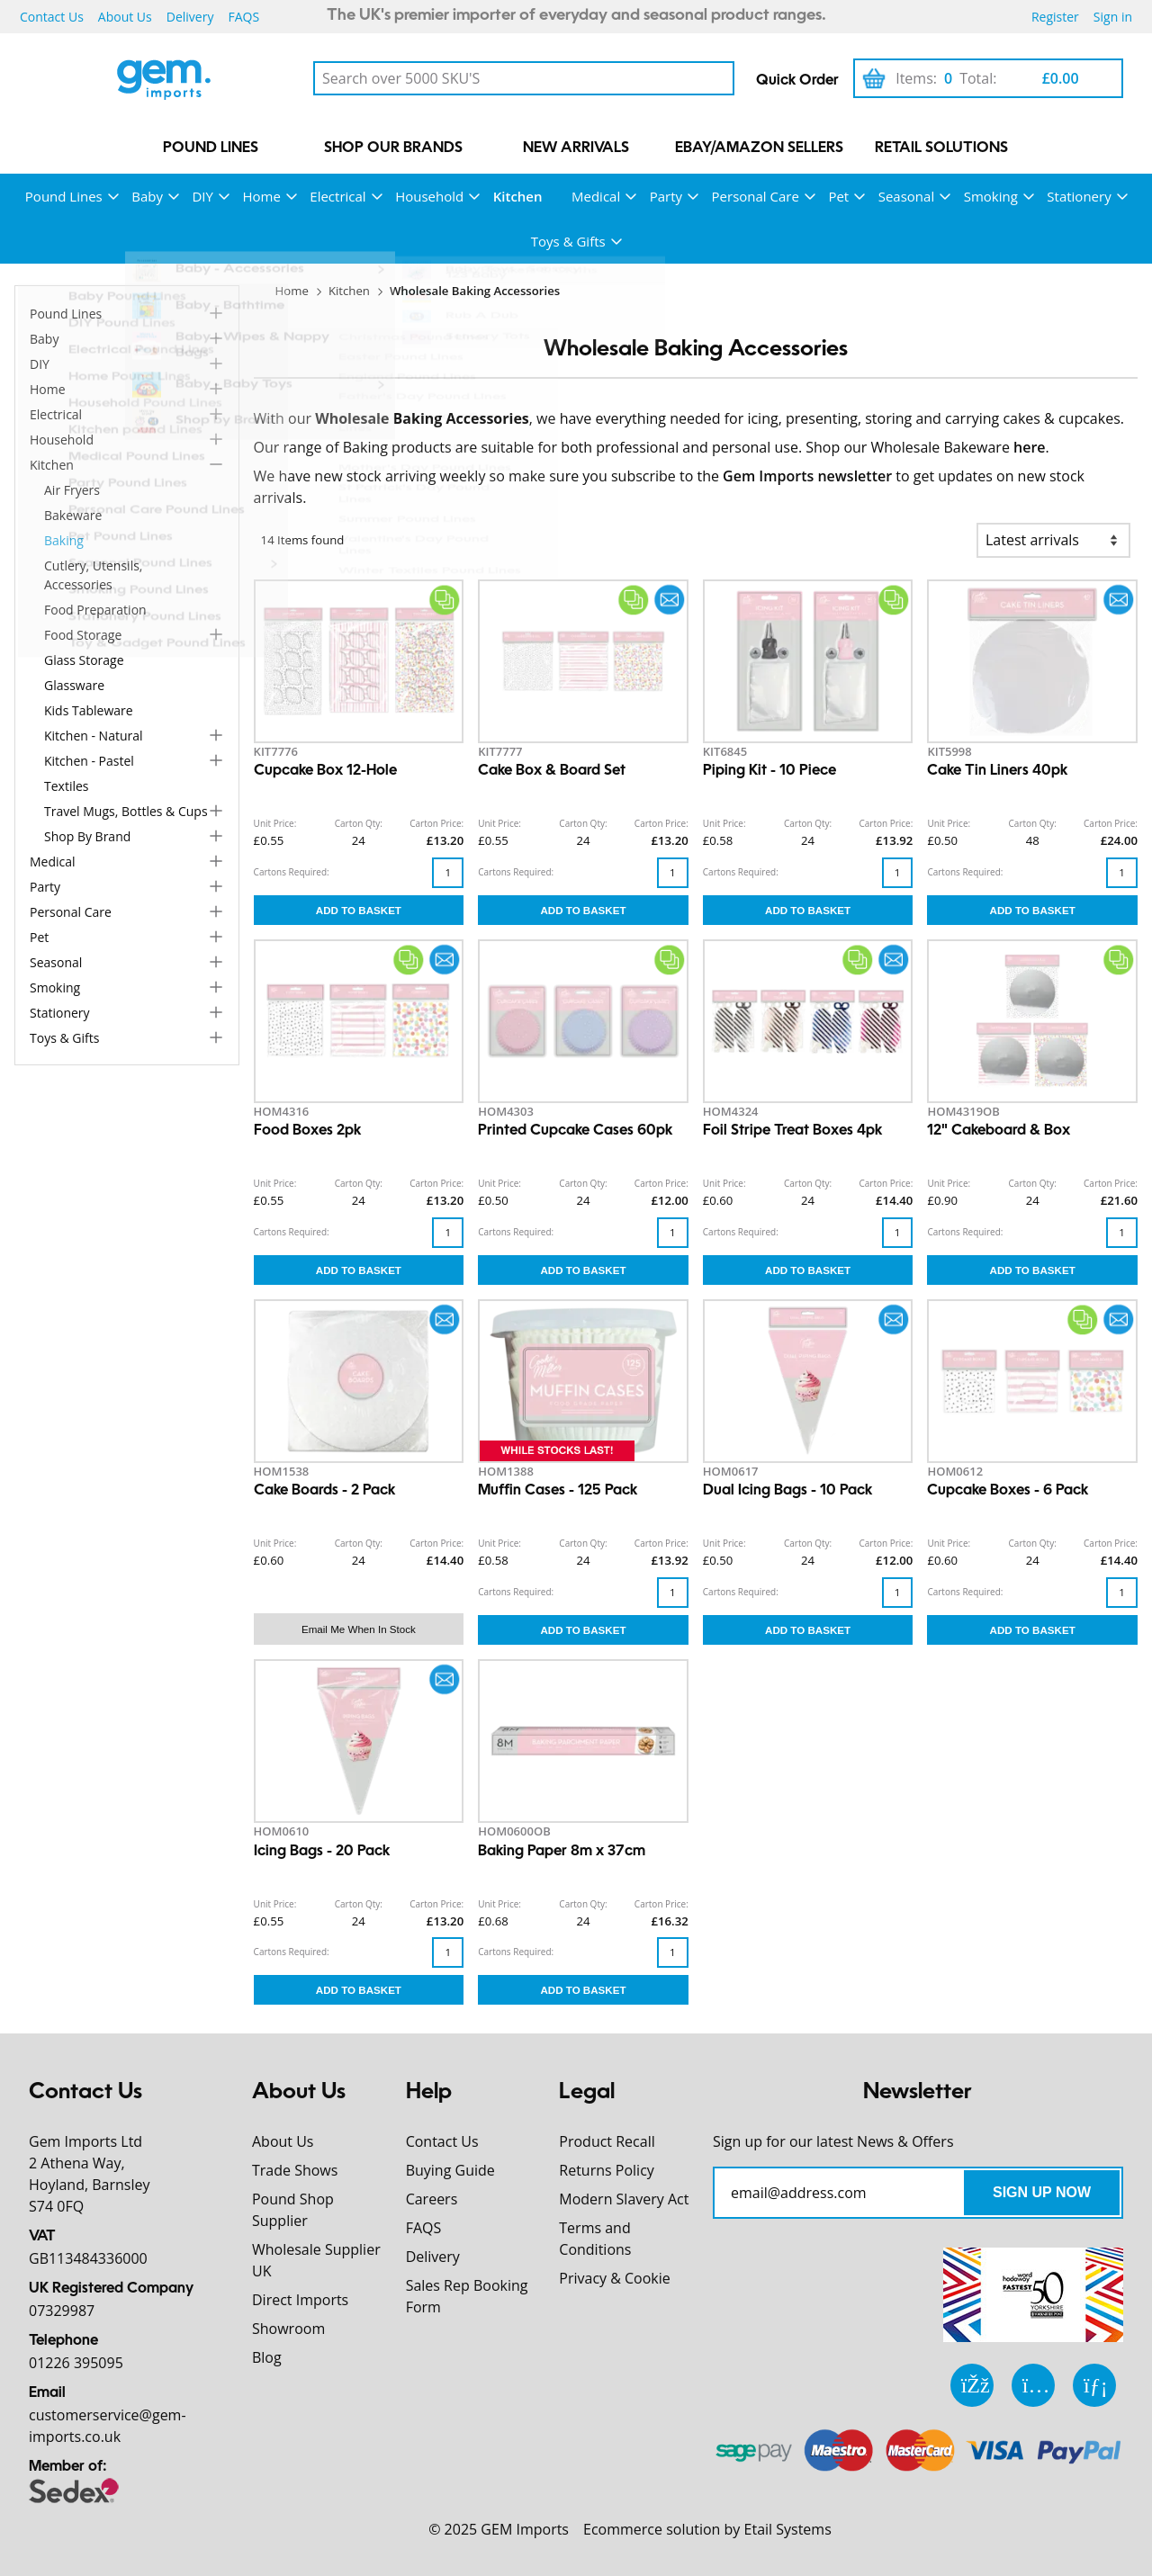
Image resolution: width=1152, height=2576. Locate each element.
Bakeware (73, 515)
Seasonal (906, 196)
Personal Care (755, 196)
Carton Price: (437, 823)
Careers (432, 2199)
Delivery (190, 16)
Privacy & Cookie (614, 2278)
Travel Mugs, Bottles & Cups (126, 811)
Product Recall (606, 2141)
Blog (267, 2357)
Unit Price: (275, 823)
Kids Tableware (88, 710)
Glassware (74, 685)
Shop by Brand (87, 836)
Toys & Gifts (568, 241)
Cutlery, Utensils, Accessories (93, 575)
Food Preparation (95, 609)
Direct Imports (300, 2300)
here (1029, 447)
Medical (596, 196)
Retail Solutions (941, 148)
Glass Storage (84, 660)
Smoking (991, 196)
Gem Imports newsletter (807, 476)
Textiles (66, 785)
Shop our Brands (393, 148)
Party (666, 196)
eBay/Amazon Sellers (759, 148)
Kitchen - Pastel (89, 760)
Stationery (1079, 196)
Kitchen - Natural (93, 735)
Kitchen (518, 196)
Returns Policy (606, 2170)
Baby (147, 196)
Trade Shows (295, 2170)
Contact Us (52, 16)
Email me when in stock (359, 1629)
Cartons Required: (291, 872)
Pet (838, 196)
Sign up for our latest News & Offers (833, 2141)
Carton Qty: (358, 823)
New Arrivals (576, 148)
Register (1055, 16)
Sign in (1113, 16)
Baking (64, 540)
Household (429, 196)
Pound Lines (210, 148)
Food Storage (83, 634)
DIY (202, 196)
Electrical (337, 196)
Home (261, 196)
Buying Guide (450, 2170)
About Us (125, 16)
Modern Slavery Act (623, 2199)
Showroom (288, 2328)
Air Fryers (72, 489)
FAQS (243, 16)
